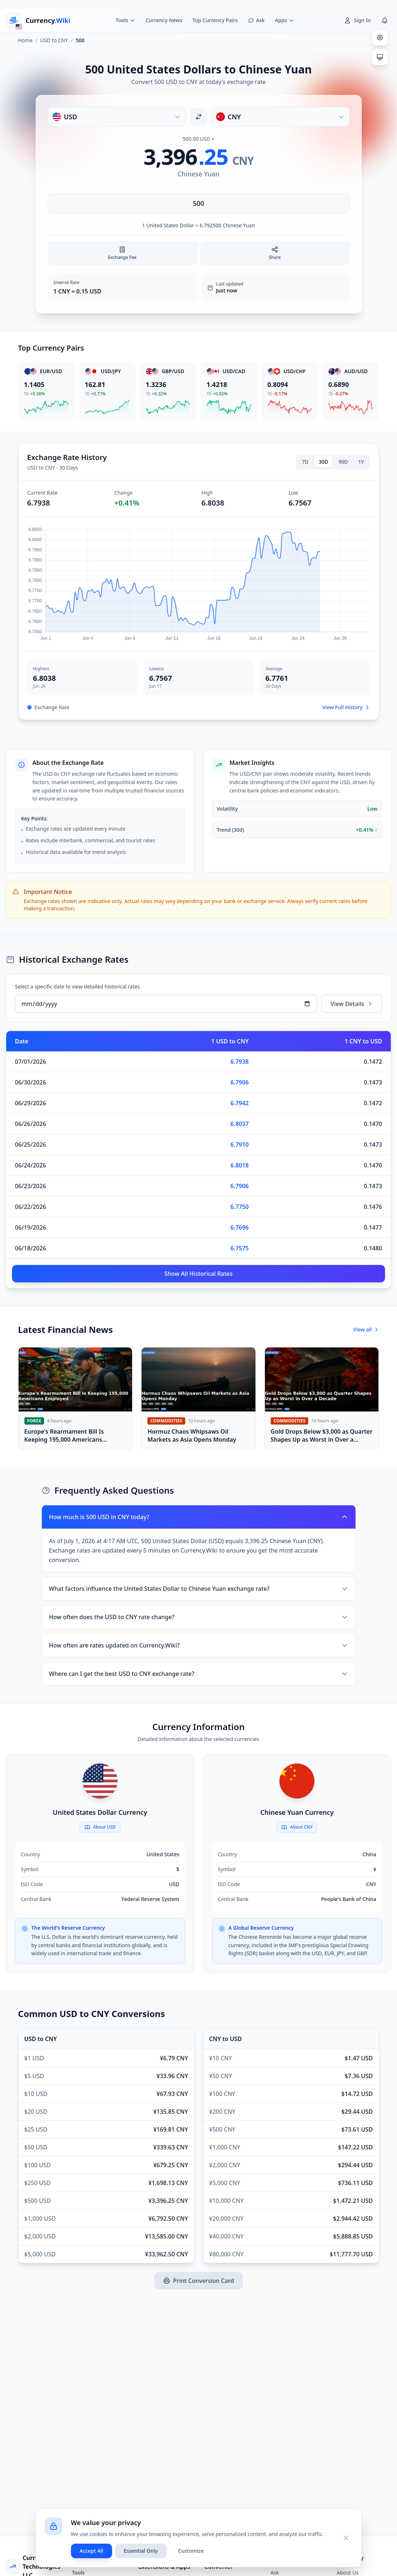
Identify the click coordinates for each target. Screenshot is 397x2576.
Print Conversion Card (198, 2281)
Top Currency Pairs (215, 20)
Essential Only (141, 2550)
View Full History (346, 707)
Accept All (91, 2550)
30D (323, 461)
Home (25, 40)
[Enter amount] (199, 203)
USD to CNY (54, 40)
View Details (351, 1004)
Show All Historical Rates (198, 1274)
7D (305, 461)
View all (366, 1329)
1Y (361, 461)
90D (343, 461)
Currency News (164, 20)
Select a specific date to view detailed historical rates (77, 986)
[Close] (346, 2537)
